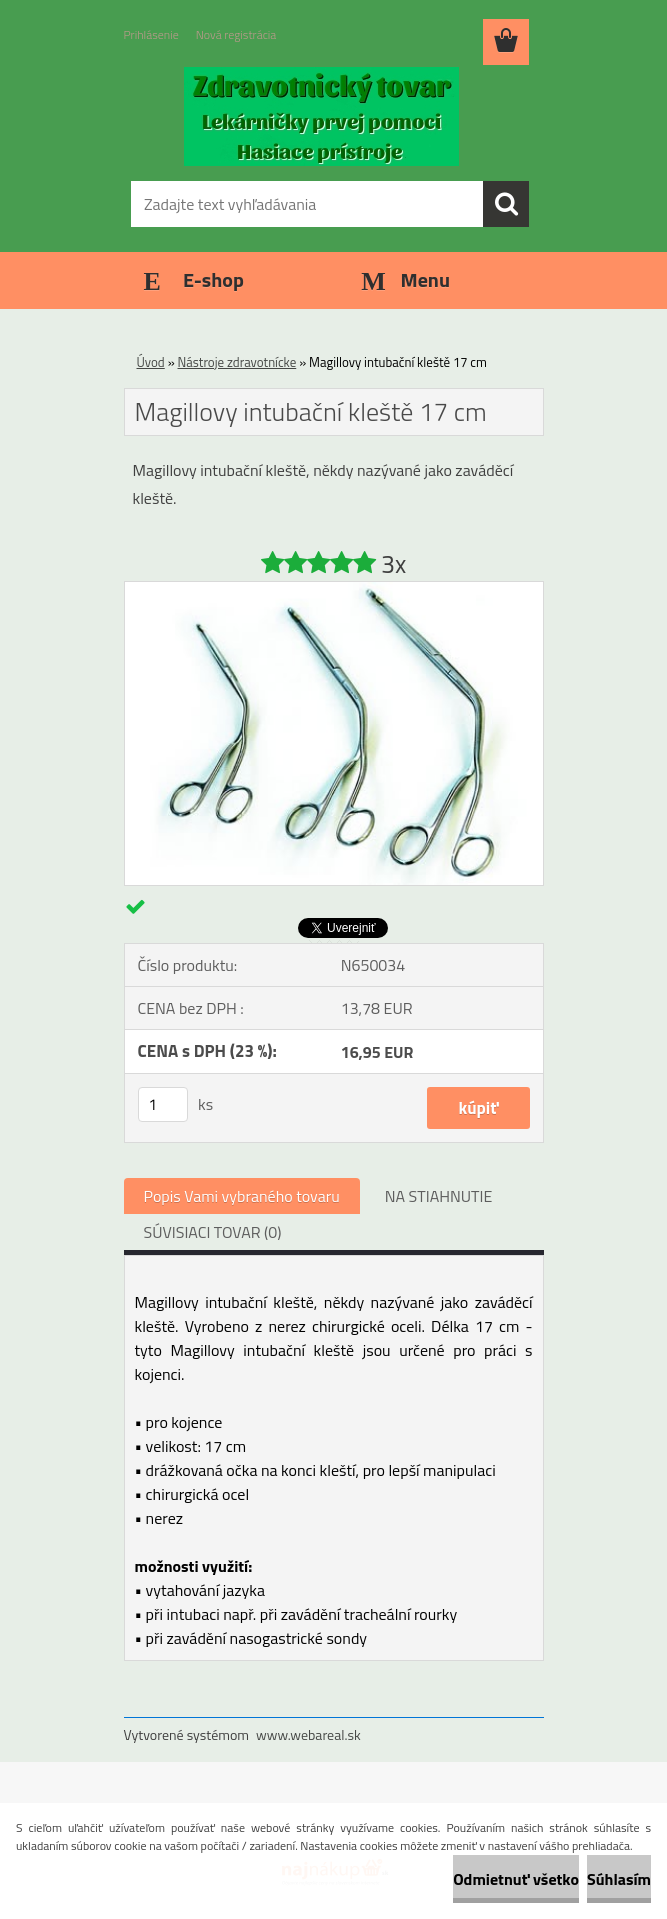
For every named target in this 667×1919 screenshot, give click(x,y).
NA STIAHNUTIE (439, 1196)
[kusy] (163, 1104)
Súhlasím (619, 1879)
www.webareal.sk (308, 1734)
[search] (506, 204)
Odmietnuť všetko (516, 1879)
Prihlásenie (151, 34)
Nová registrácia (236, 34)
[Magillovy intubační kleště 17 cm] (334, 590)
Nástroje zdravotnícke (237, 362)
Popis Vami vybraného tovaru (242, 1196)
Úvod (151, 362)
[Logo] (321, 116)
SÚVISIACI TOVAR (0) (213, 1232)
